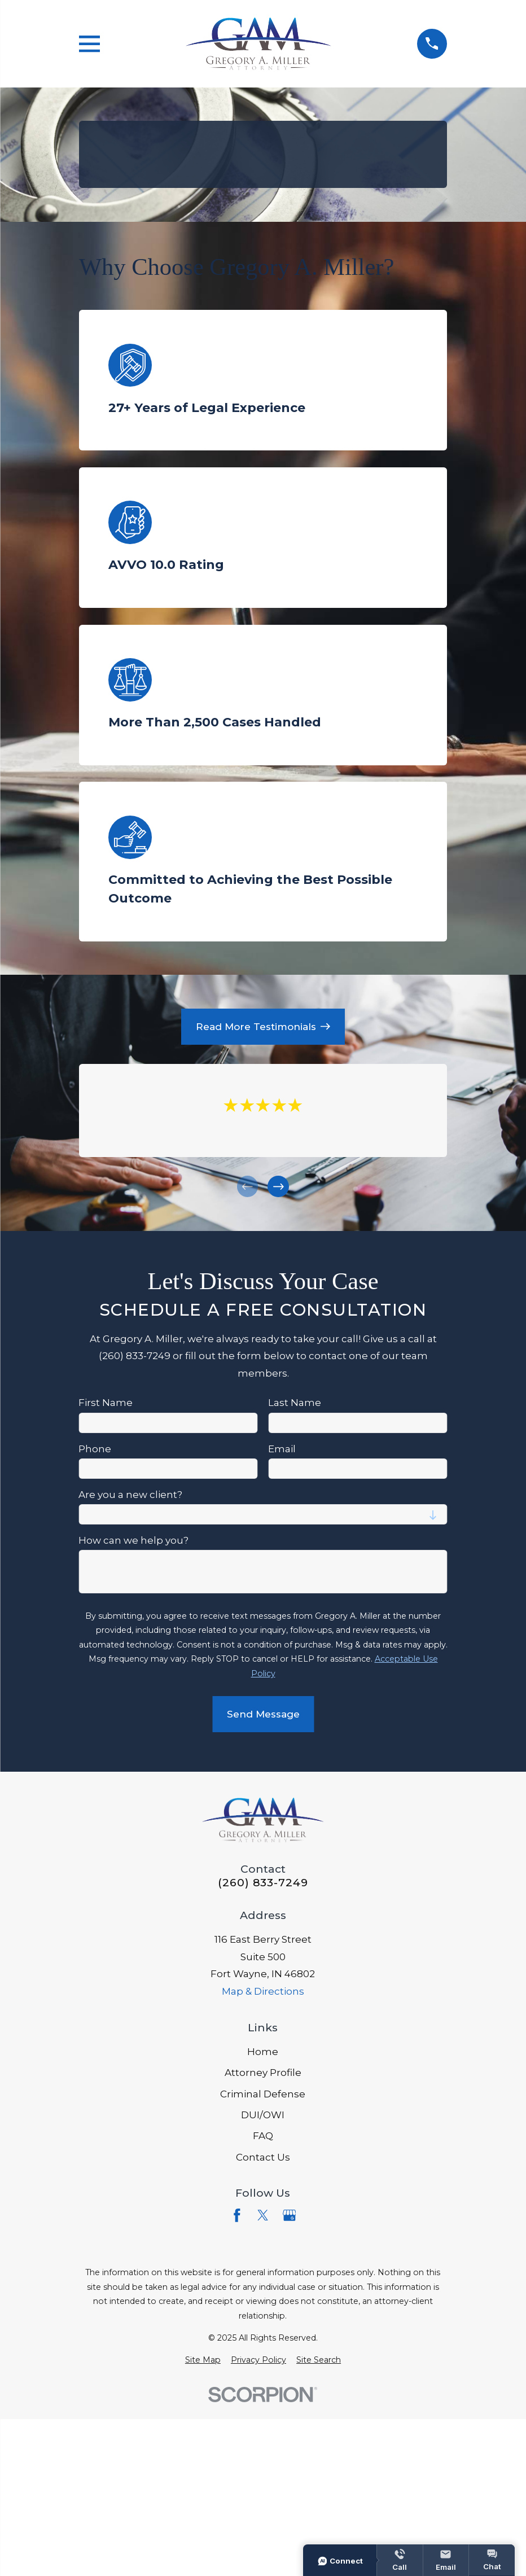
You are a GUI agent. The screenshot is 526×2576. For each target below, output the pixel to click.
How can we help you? (133, 1541)
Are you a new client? (130, 1494)
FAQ (263, 2135)
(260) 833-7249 (263, 1882)
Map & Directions (263, 1991)
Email (282, 1449)
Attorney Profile (263, 2072)
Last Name (294, 1403)
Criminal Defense (262, 2094)
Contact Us (263, 2157)
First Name (105, 1403)
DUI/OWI (262, 2115)
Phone (94, 1449)
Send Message (262, 1714)
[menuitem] (203, 2360)
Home (262, 2051)
